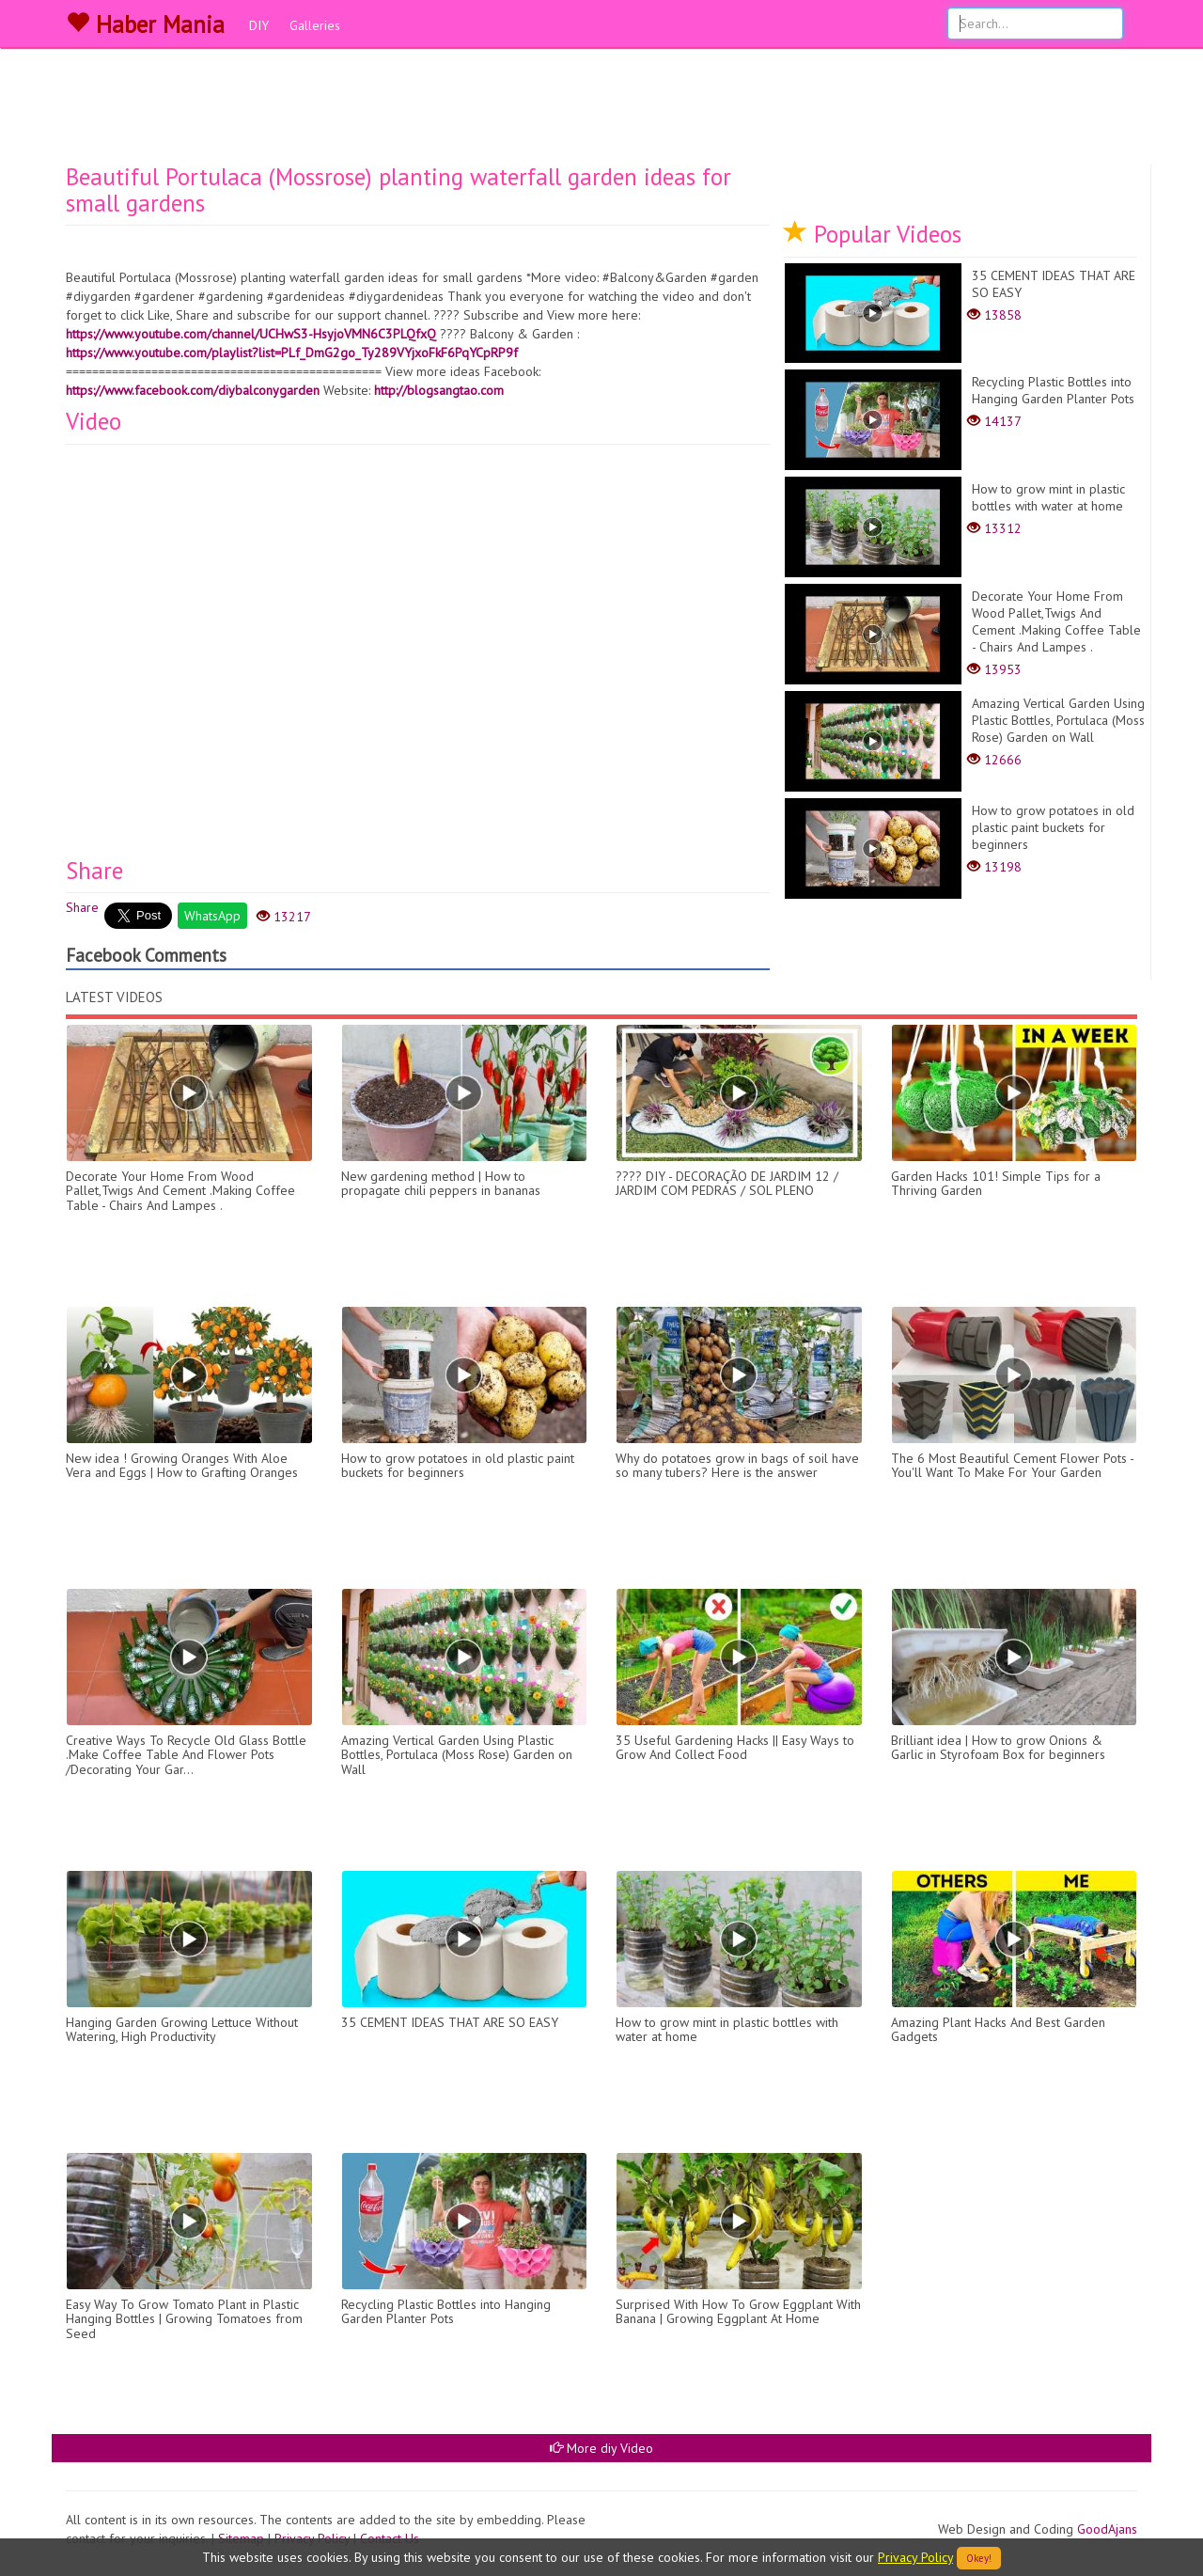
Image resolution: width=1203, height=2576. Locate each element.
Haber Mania (145, 24)
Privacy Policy (915, 2557)
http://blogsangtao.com (439, 390)
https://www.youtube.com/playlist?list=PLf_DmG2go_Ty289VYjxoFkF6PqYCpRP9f (292, 352)
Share (82, 907)
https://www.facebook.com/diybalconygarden (193, 390)
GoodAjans (1107, 2529)
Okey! (979, 2558)
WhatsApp (212, 915)
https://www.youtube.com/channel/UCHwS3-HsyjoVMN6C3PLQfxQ (251, 333)
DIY (259, 25)
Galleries (314, 25)
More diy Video (601, 2448)
